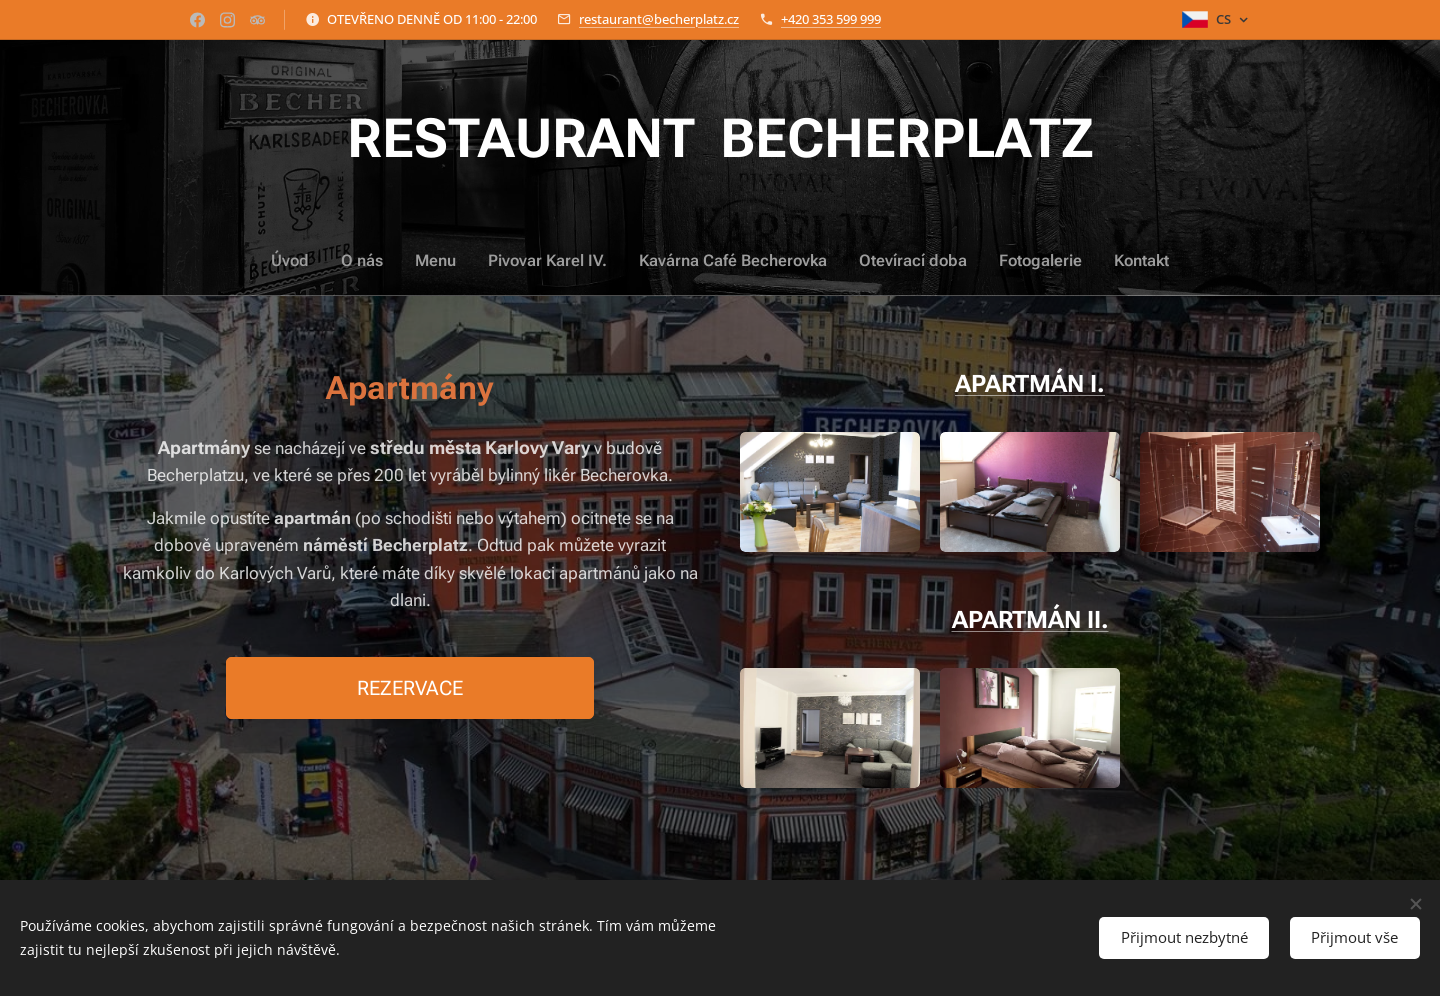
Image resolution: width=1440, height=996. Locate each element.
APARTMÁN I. (1030, 384)
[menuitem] (616, 261)
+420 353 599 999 (831, 19)
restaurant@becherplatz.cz (659, 19)
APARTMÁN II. (1030, 619)
